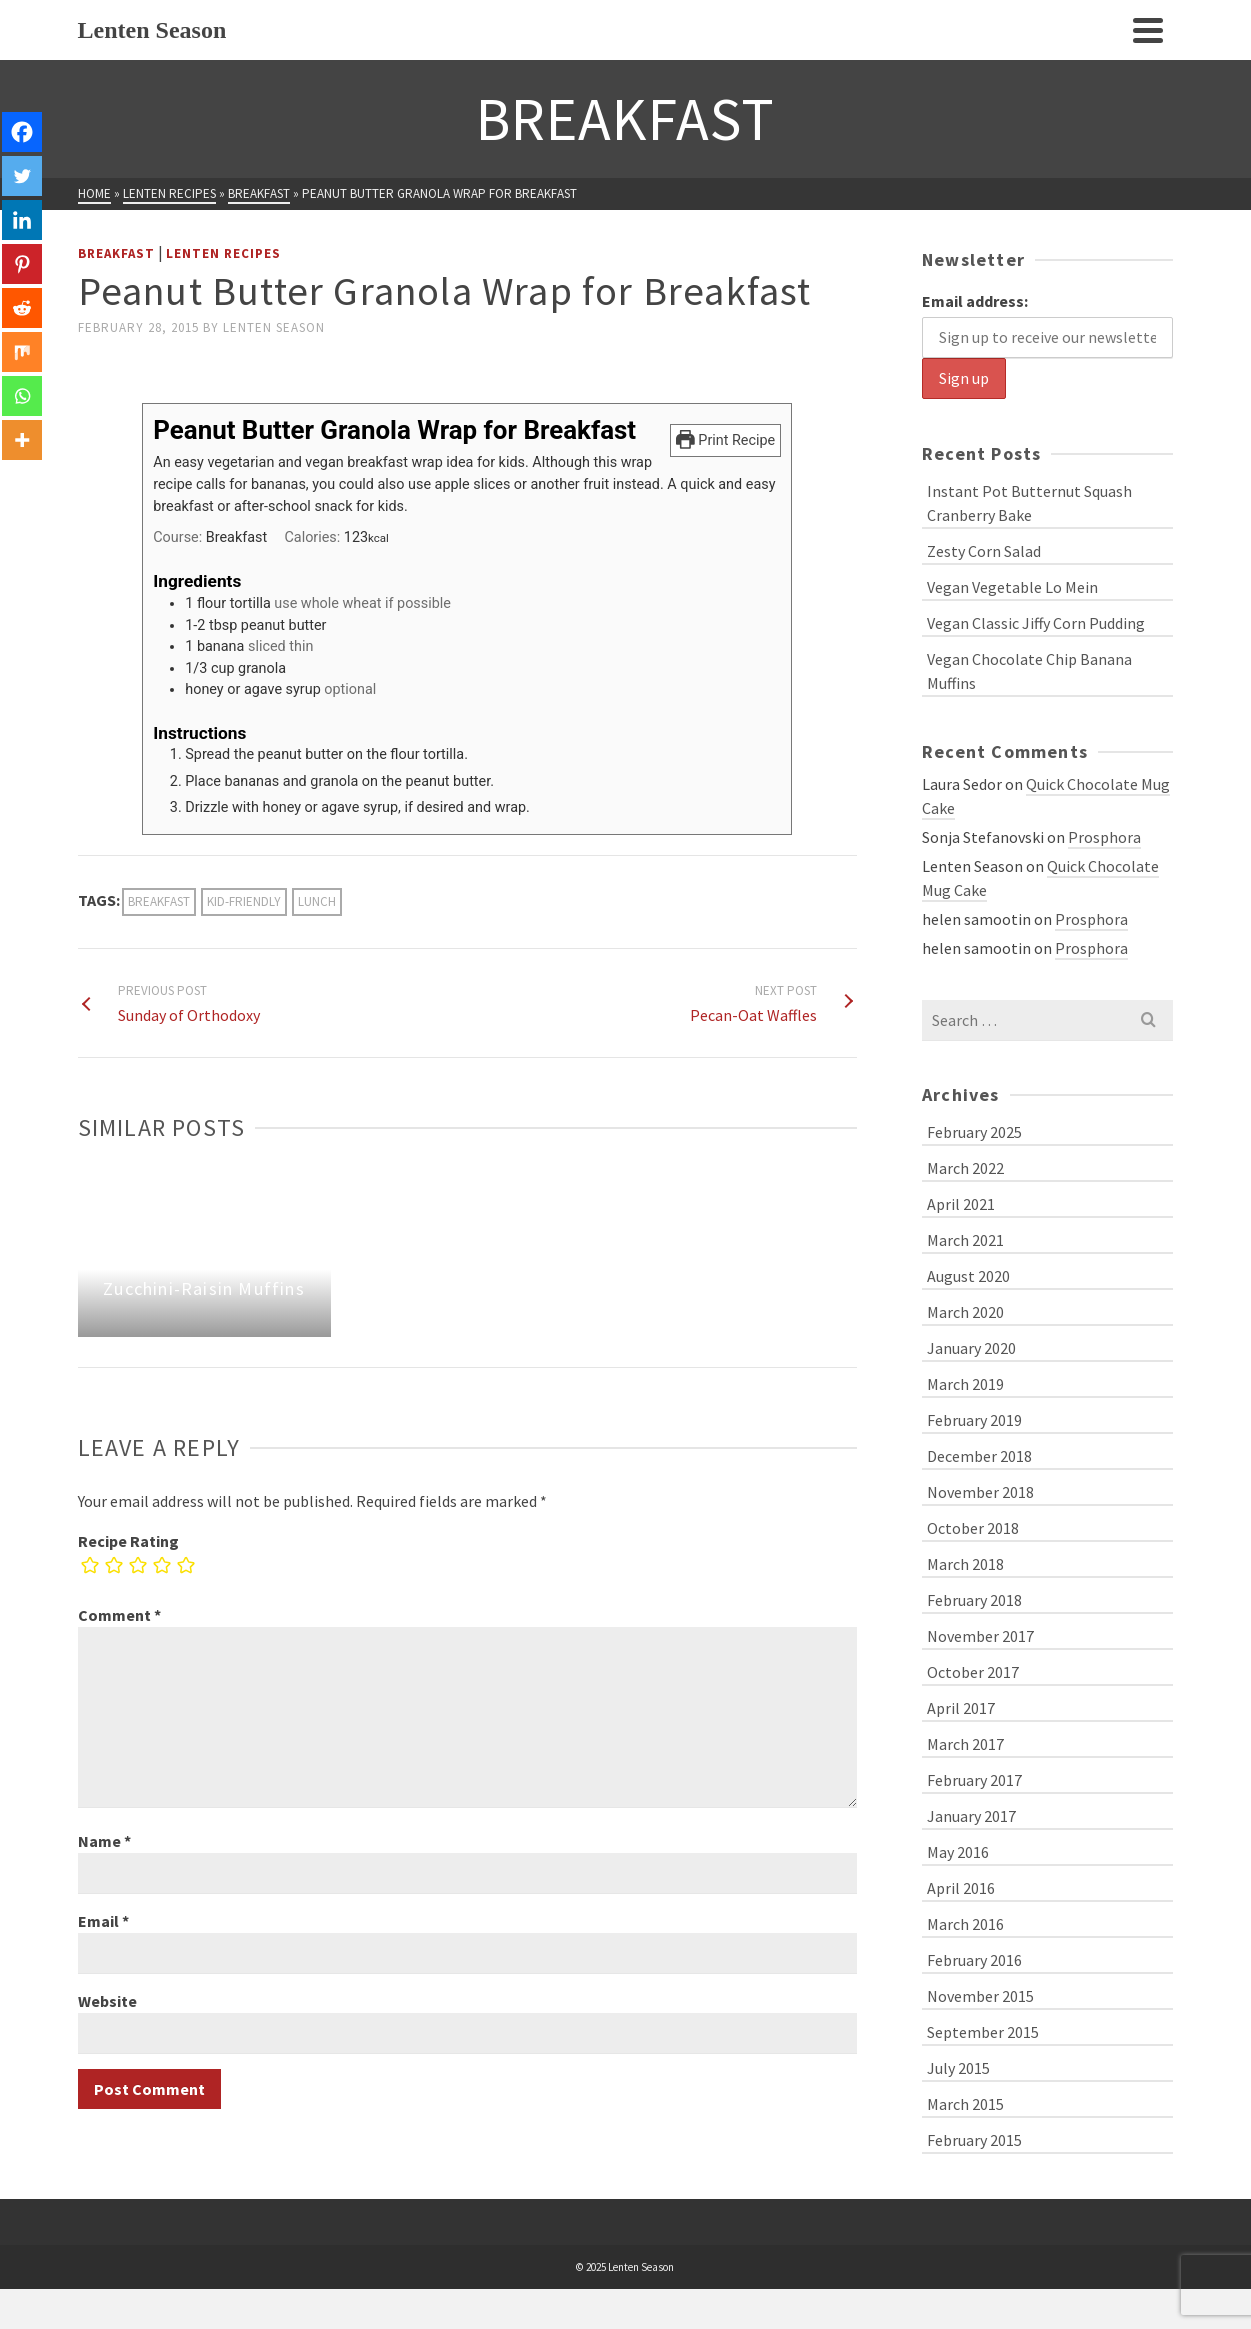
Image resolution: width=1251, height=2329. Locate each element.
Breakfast (116, 253)
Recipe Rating (128, 1541)
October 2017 (973, 1672)
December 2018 (979, 1456)
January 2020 (971, 1348)
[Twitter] (22, 176)
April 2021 (961, 1204)
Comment (119, 1615)
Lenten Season (274, 327)
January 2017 (971, 1816)
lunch (317, 901)
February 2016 (974, 1960)
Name (104, 1841)
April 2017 (961, 1708)
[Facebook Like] (81, 361)
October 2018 (973, 1528)
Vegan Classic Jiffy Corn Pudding (1036, 623)
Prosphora (1104, 837)
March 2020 (965, 1312)
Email (103, 1921)
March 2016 (965, 1924)
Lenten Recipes (223, 253)
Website (107, 2001)
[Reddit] (22, 308)
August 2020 (968, 1276)
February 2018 (974, 1600)
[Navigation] (1148, 30)
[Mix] (22, 352)
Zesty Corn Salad (984, 551)
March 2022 (965, 1168)
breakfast (159, 901)
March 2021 (965, 1240)
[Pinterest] (22, 264)
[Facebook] (22, 132)
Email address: (975, 301)
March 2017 (965, 1744)
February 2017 (974, 1780)
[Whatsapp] (22, 396)
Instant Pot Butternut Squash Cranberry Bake (1029, 503)
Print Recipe (725, 440)
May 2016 (958, 1852)
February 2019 (974, 1420)
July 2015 (958, 2068)
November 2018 (980, 1492)
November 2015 (980, 1996)
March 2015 (965, 2104)
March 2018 (965, 1564)
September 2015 (983, 2032)
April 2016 (961, 1888)
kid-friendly (244, 901)
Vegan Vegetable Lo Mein (1012, 587)
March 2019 (965, 1384)
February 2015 (974, 2140)
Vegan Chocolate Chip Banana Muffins (1029, 671)
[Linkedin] (22, 220)
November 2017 (980, 1636)
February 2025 (974, 1132)
